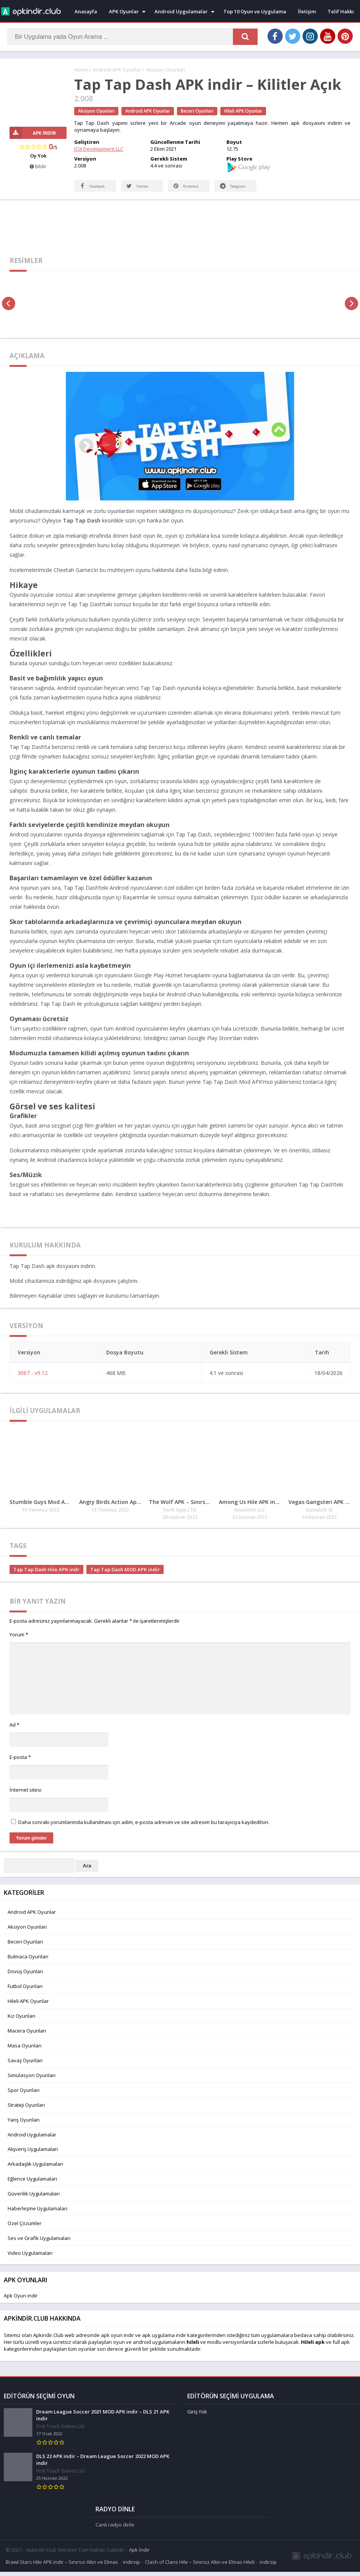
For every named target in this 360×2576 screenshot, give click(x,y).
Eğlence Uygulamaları (32, 2186)
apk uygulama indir (164, 2342)
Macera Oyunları (27, 2038)
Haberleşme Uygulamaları (37, 2216)
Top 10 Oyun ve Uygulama (254, 11)
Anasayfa (86, 11)
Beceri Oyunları (197, 111)
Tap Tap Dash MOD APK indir (125, 1577)
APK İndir (33, 133)
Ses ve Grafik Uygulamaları (39, 2245)
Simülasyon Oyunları (32, 2082)
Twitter (139, 193)
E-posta (20, 1764)
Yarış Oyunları (24, 2127)
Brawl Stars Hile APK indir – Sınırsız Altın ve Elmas (62, 2566)
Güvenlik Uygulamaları (34, 2201)
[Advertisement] (180, 232)
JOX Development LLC (98, 148)
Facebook (86, 188)
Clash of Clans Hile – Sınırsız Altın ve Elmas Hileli (200, 2566)
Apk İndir (139, 2554)
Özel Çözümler (24, 2230)
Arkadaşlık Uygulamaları (35, 2171)
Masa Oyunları (24, 2053)
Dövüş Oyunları (25, 1978)
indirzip (268, 2566)
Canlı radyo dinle (115, 2528)
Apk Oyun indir (21, 2303)
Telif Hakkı (341, 11)
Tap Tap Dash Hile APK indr (46, 1577)
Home (81, 69)
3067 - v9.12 (33, 1380)
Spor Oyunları (24, 2097)
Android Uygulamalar (181, 11)
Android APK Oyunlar (117, 69)
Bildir (38, 166)
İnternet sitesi (25, 1797)
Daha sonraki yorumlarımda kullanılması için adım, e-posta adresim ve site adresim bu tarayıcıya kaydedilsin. (143, 1829)
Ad (14, 1732)
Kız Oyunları (21, 2023)
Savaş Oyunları (25, 2068)
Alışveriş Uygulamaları (33, 2156)
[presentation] (8, 311)
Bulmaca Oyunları (28, 1964)
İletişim (307, 11)
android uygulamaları (157, 2349)
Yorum (19, 1642)
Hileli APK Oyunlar (243, 111)
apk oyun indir (117, 2342)
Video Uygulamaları (30, 2260)
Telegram (226, 188)
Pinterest (187, 193)
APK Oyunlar (124, 11)
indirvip (131, 2566)
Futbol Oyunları (25, 1993)
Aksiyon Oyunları (165, 69)
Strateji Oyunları (26, 2112)
